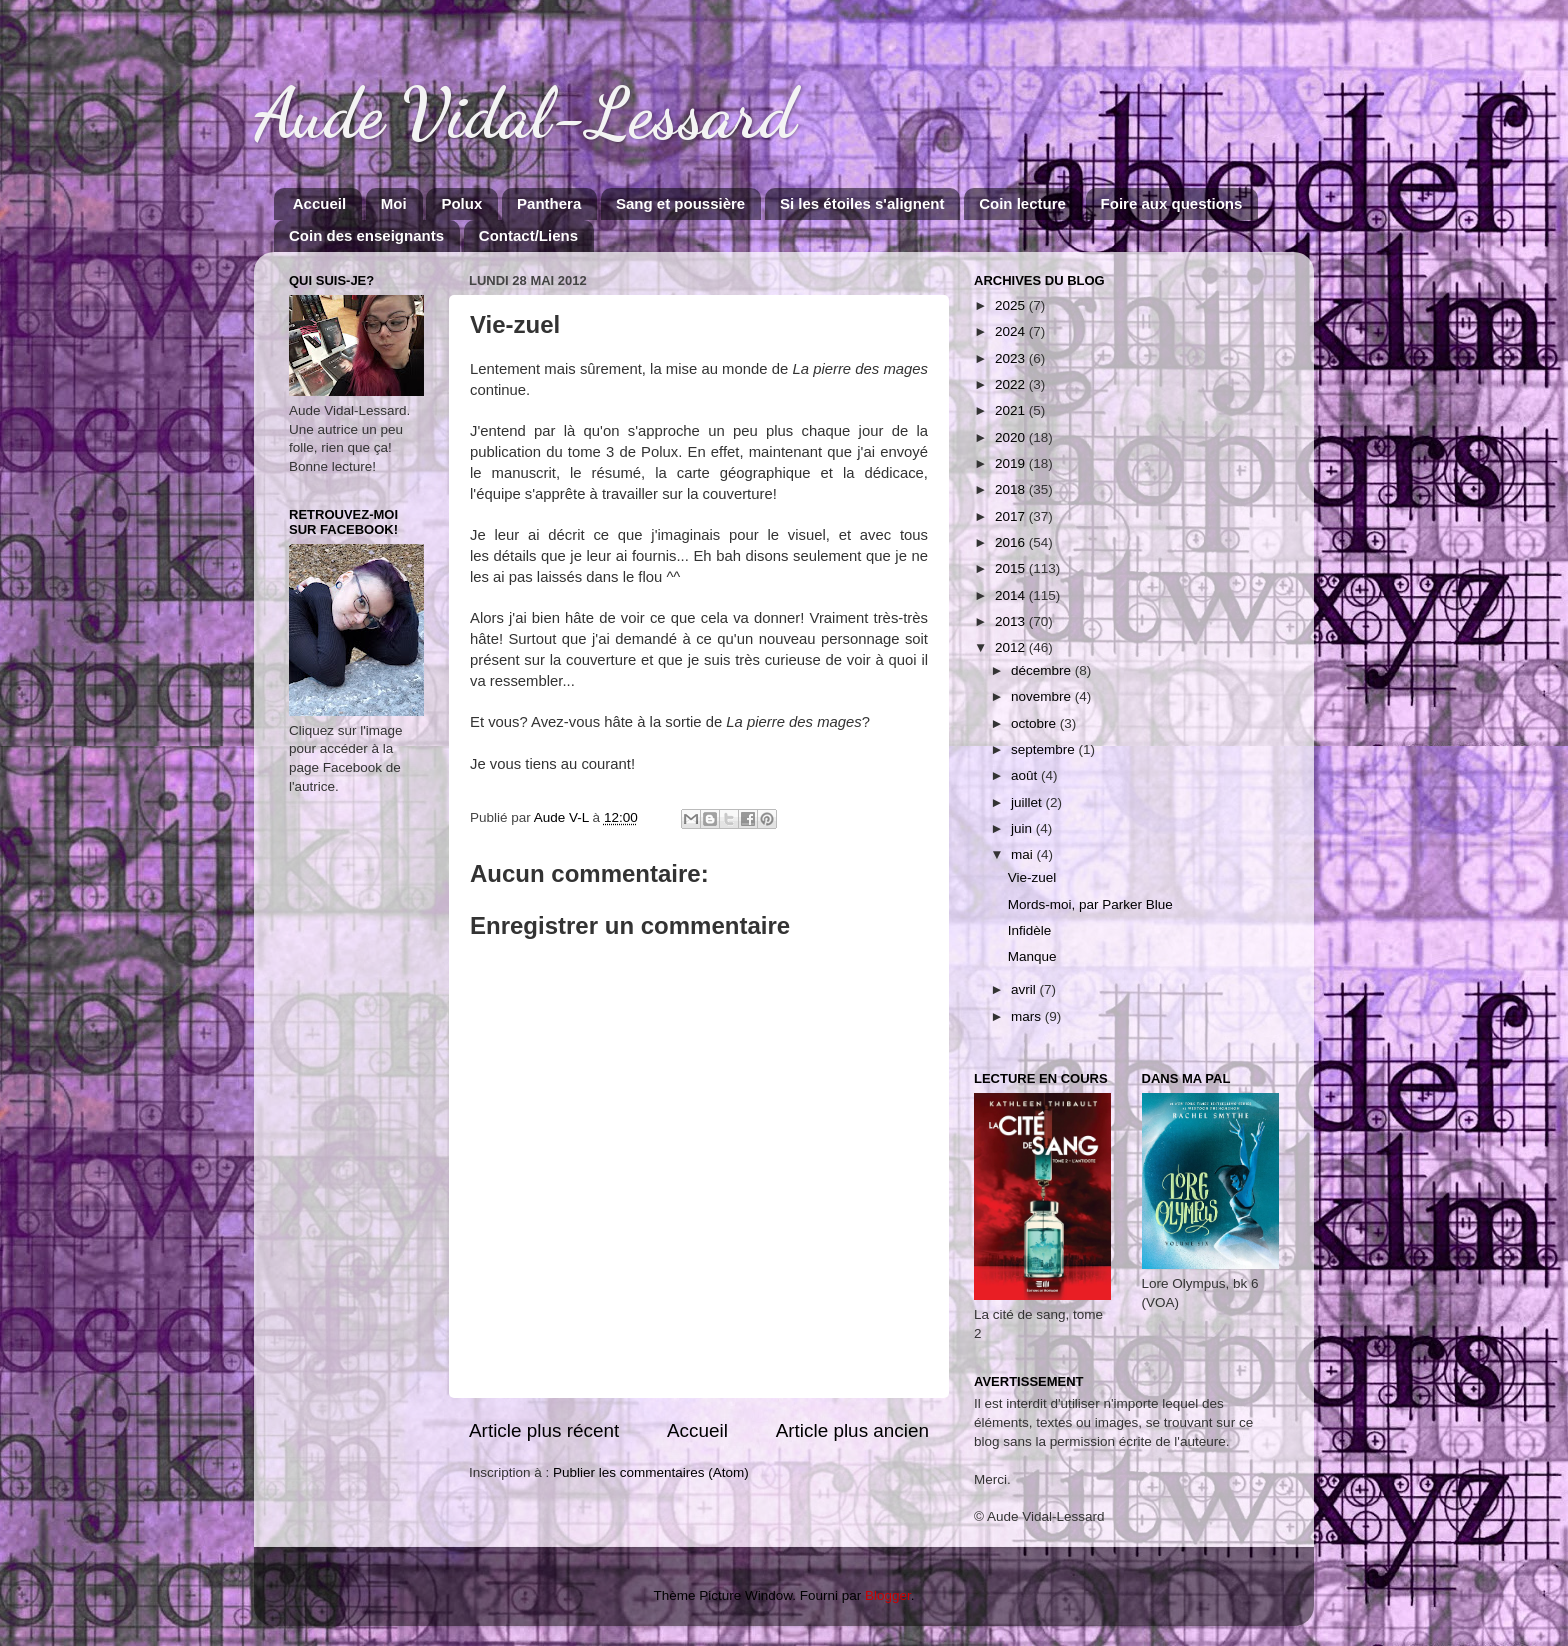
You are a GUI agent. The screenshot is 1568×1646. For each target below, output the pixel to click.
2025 (1012, 305)
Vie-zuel (1032, 877)
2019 (1012, 463)
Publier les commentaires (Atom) (651, 1472)
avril (1025, 989)
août (1026, 775)
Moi (394, 203)
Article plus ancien (852, 1430)
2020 (1012, 437)
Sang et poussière (680, 203)
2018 (1012, 489)
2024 (1012, 331)
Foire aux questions (1172, 203)
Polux (461, 203)
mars (1028, 1016)
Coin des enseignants (366, 235)
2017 (1012, 516)
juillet (1028, 802)
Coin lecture (1022, 203)
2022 (1012, 384)
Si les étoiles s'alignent (862, 203)
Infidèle (1030, 930)
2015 (1012, 568)
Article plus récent (544, 1430)
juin (1023, 828)
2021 (1012, 410)
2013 (1012, 621)
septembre (1045, 749)
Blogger (888, 1595)
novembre (1043, 696)
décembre (1043, 670)
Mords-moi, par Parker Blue (1090, 904)
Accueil (319, 203)
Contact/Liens (528, 235)
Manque (1032, 956)
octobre (1035, 723)
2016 (1012, 542)
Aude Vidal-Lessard (525, 114)
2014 (1012, 595)
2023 (1012, 358)
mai (1024, 854)
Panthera (549, 203)
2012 (1012, 647)
